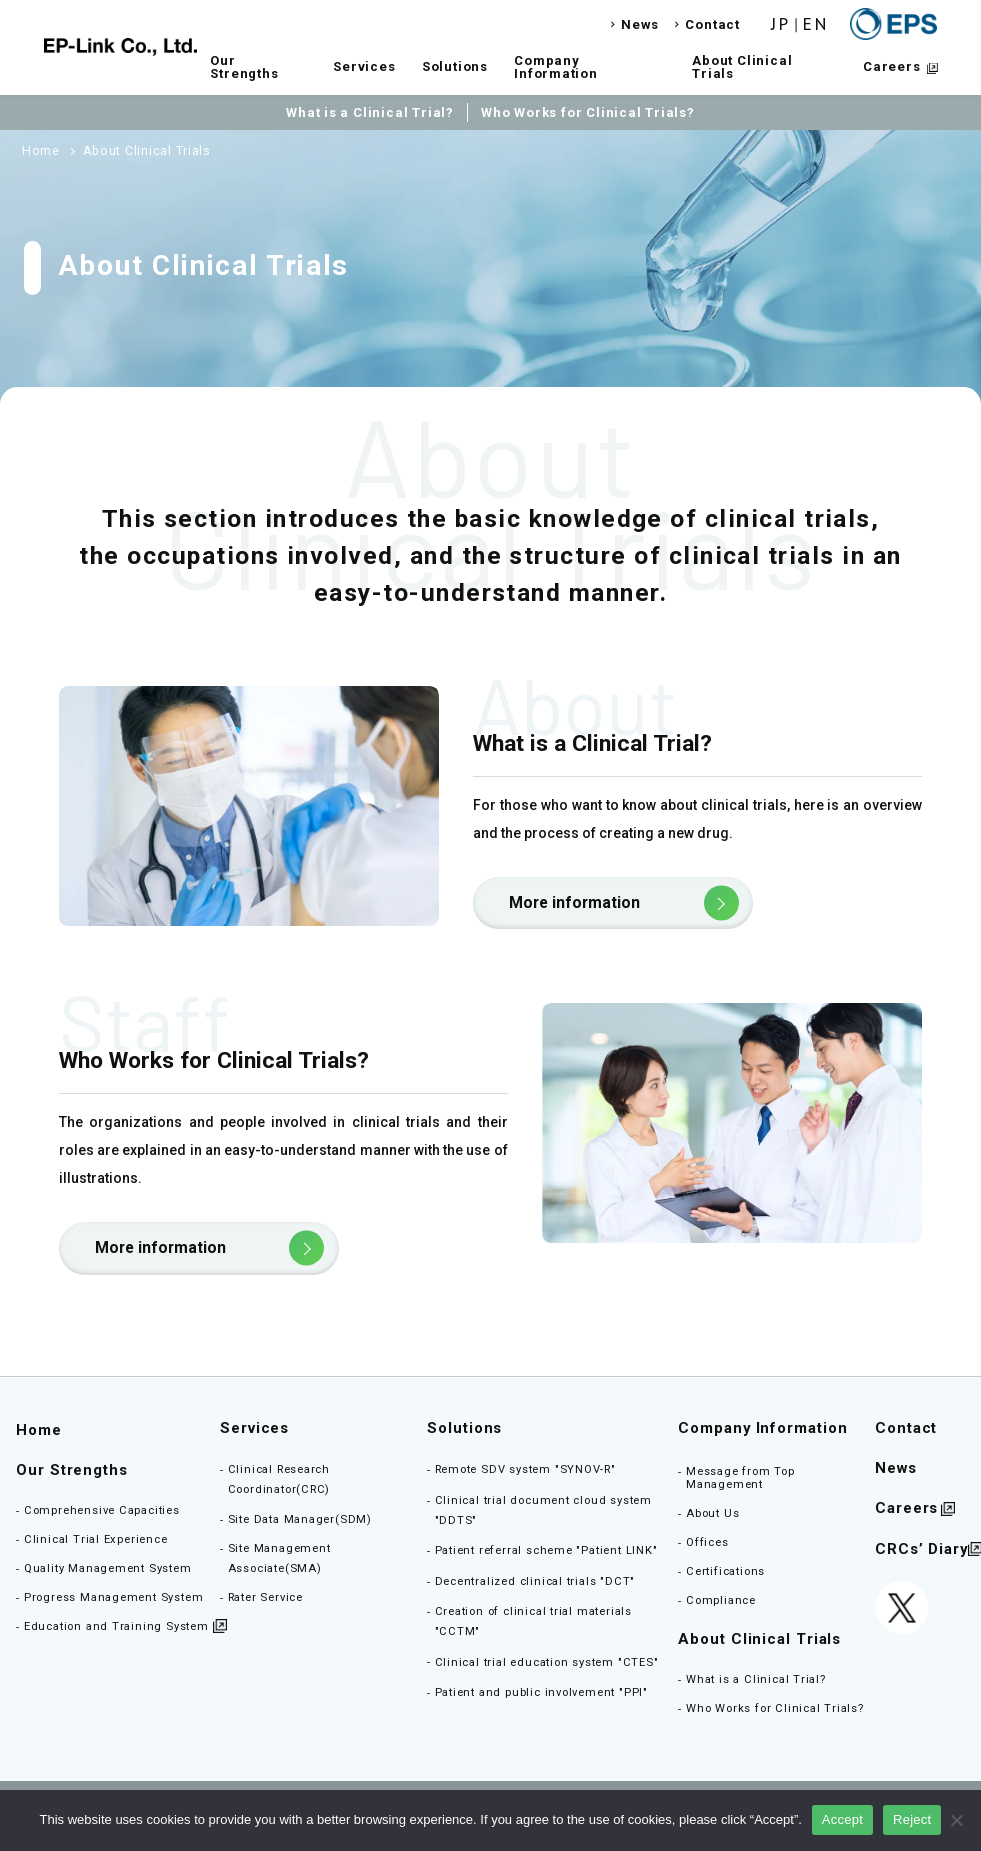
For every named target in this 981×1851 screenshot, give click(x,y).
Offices (707, 1542)
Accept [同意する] (842, 1819)
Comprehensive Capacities (102, 1510)
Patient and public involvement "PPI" (541, 1692)
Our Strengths (244, 67)
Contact (712, 24)
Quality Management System (108, 1568)
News (640, 24)
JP (781, 25)
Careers (892, 66)
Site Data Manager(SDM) (300, 1519)
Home (39, 1430)
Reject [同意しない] (912, 1819)
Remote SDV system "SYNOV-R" (525, 1469)
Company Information (556, 67)
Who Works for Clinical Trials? (588, 112)
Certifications (725, 1571)
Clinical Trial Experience (96, 1539)
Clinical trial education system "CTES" (547, 1662)
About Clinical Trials (742, 67)
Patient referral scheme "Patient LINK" (546, 1550)
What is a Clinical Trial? (370, 112)
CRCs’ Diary (921, 1549)
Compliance (721, 1600)
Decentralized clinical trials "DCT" (535, 1581)
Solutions (455, 66)
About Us (712, 1513)
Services (364, 66)
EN (816, 25)
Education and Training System (116, 1626)
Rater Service (265, 1597)
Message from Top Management (740, 1478)
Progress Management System (114, 1597)
